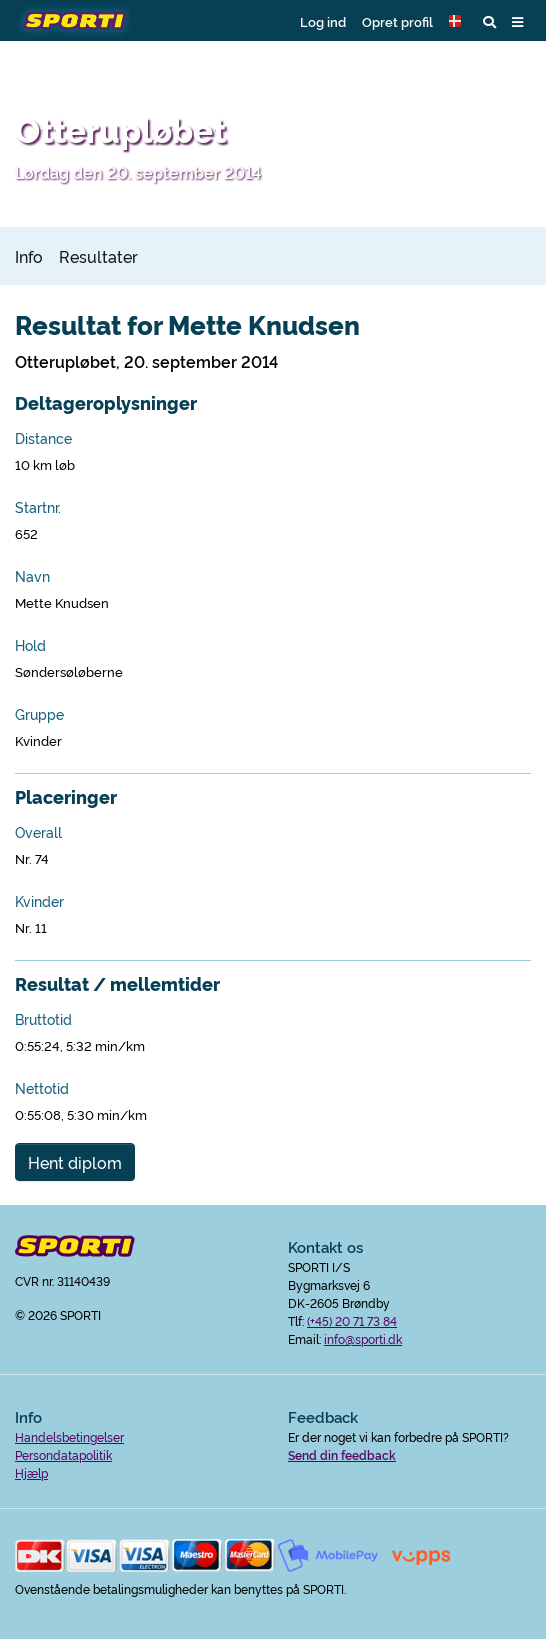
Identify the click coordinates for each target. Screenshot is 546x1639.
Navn (32, 576)
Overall (38, 832)
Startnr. (38, 507)
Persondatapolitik (63, 1454)
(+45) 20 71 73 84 (352, 1320)
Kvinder (39, 901)
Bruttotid (43, 1019)
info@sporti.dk (363, 1338)
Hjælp (31, 1472)
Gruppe (39, 714)
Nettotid (42, 1088)
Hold (30, 645)
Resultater (98, 256)
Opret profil (397, 21)
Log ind (323, 21)
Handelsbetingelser (69, 1436)
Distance (43, 438)
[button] (458, 21)
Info (29, 256)
